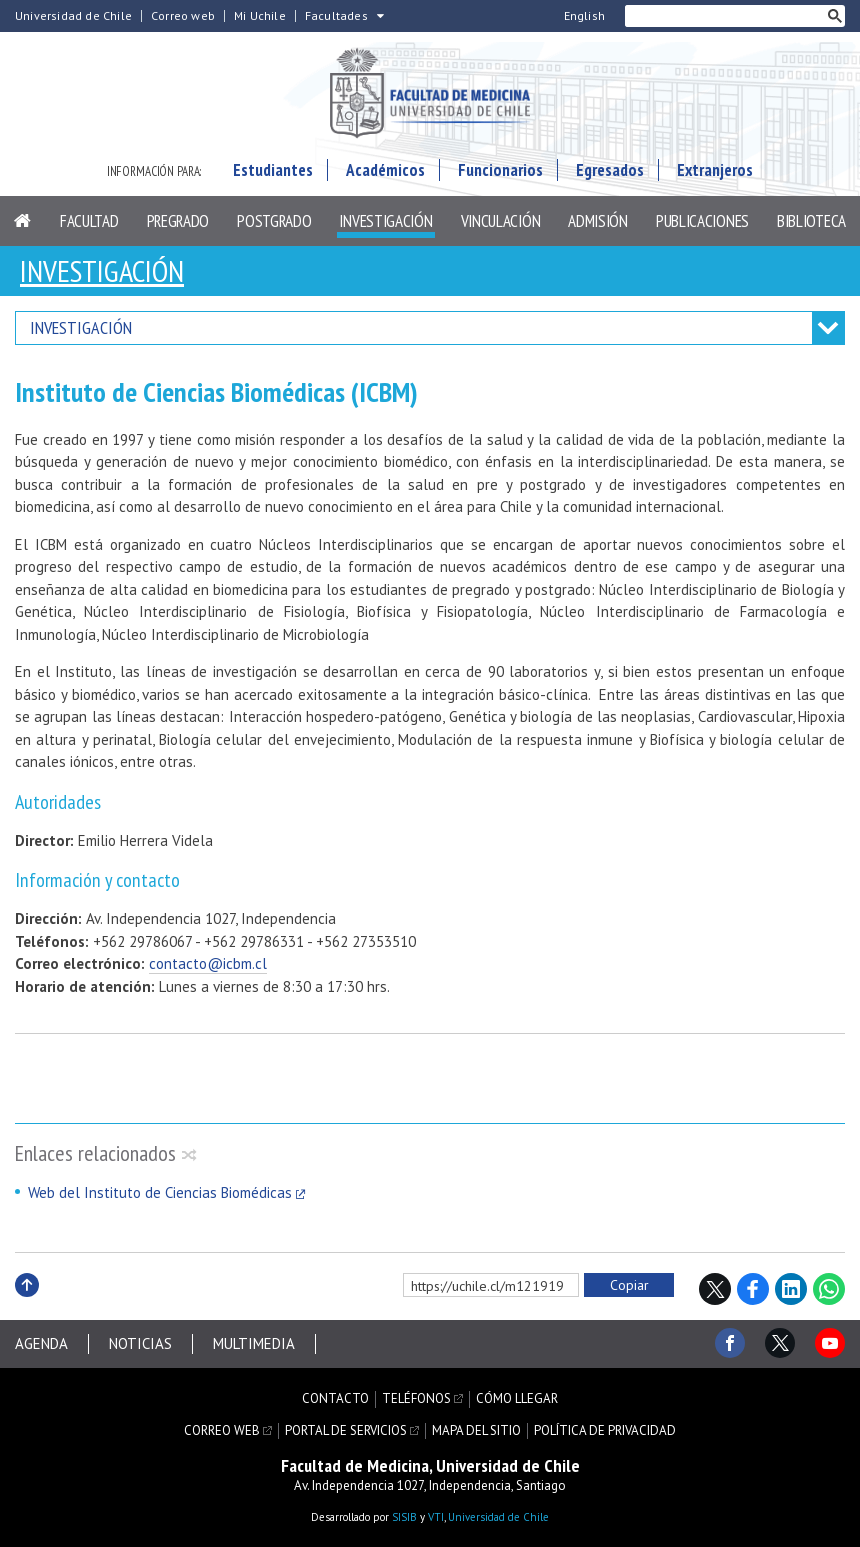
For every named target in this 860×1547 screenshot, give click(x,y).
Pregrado (178, 221)
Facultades (336, 16)
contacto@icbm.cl (208, 963)
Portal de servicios (346, 1431)
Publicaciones (702, 221)
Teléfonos (416, 1399)
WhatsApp (829, 1289)
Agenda (41, 1343)
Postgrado (274, 221)
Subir (27, 1306)
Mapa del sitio (476, 1431)
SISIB (404, 1517)
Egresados (610, 170)
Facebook (753, 1289)
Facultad (89, 221)
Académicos (385, 170)
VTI (436, 1517)
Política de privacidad (605, 1431)
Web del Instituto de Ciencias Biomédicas (160, 1192)
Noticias (140, 1343)
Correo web (183, 16)
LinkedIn (791, 1289)
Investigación (385, 221)
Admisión (598, 221)
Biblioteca (811, 221)
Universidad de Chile (73, 16)
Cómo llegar (517, 1399)
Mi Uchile (260, 16)
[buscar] (725, 16)
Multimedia (254, 1343)
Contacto (335, 1399)
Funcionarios (500, 170)
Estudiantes (273, 170)
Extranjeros (715, 170)
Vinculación (501, 221)
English (584, 16)
